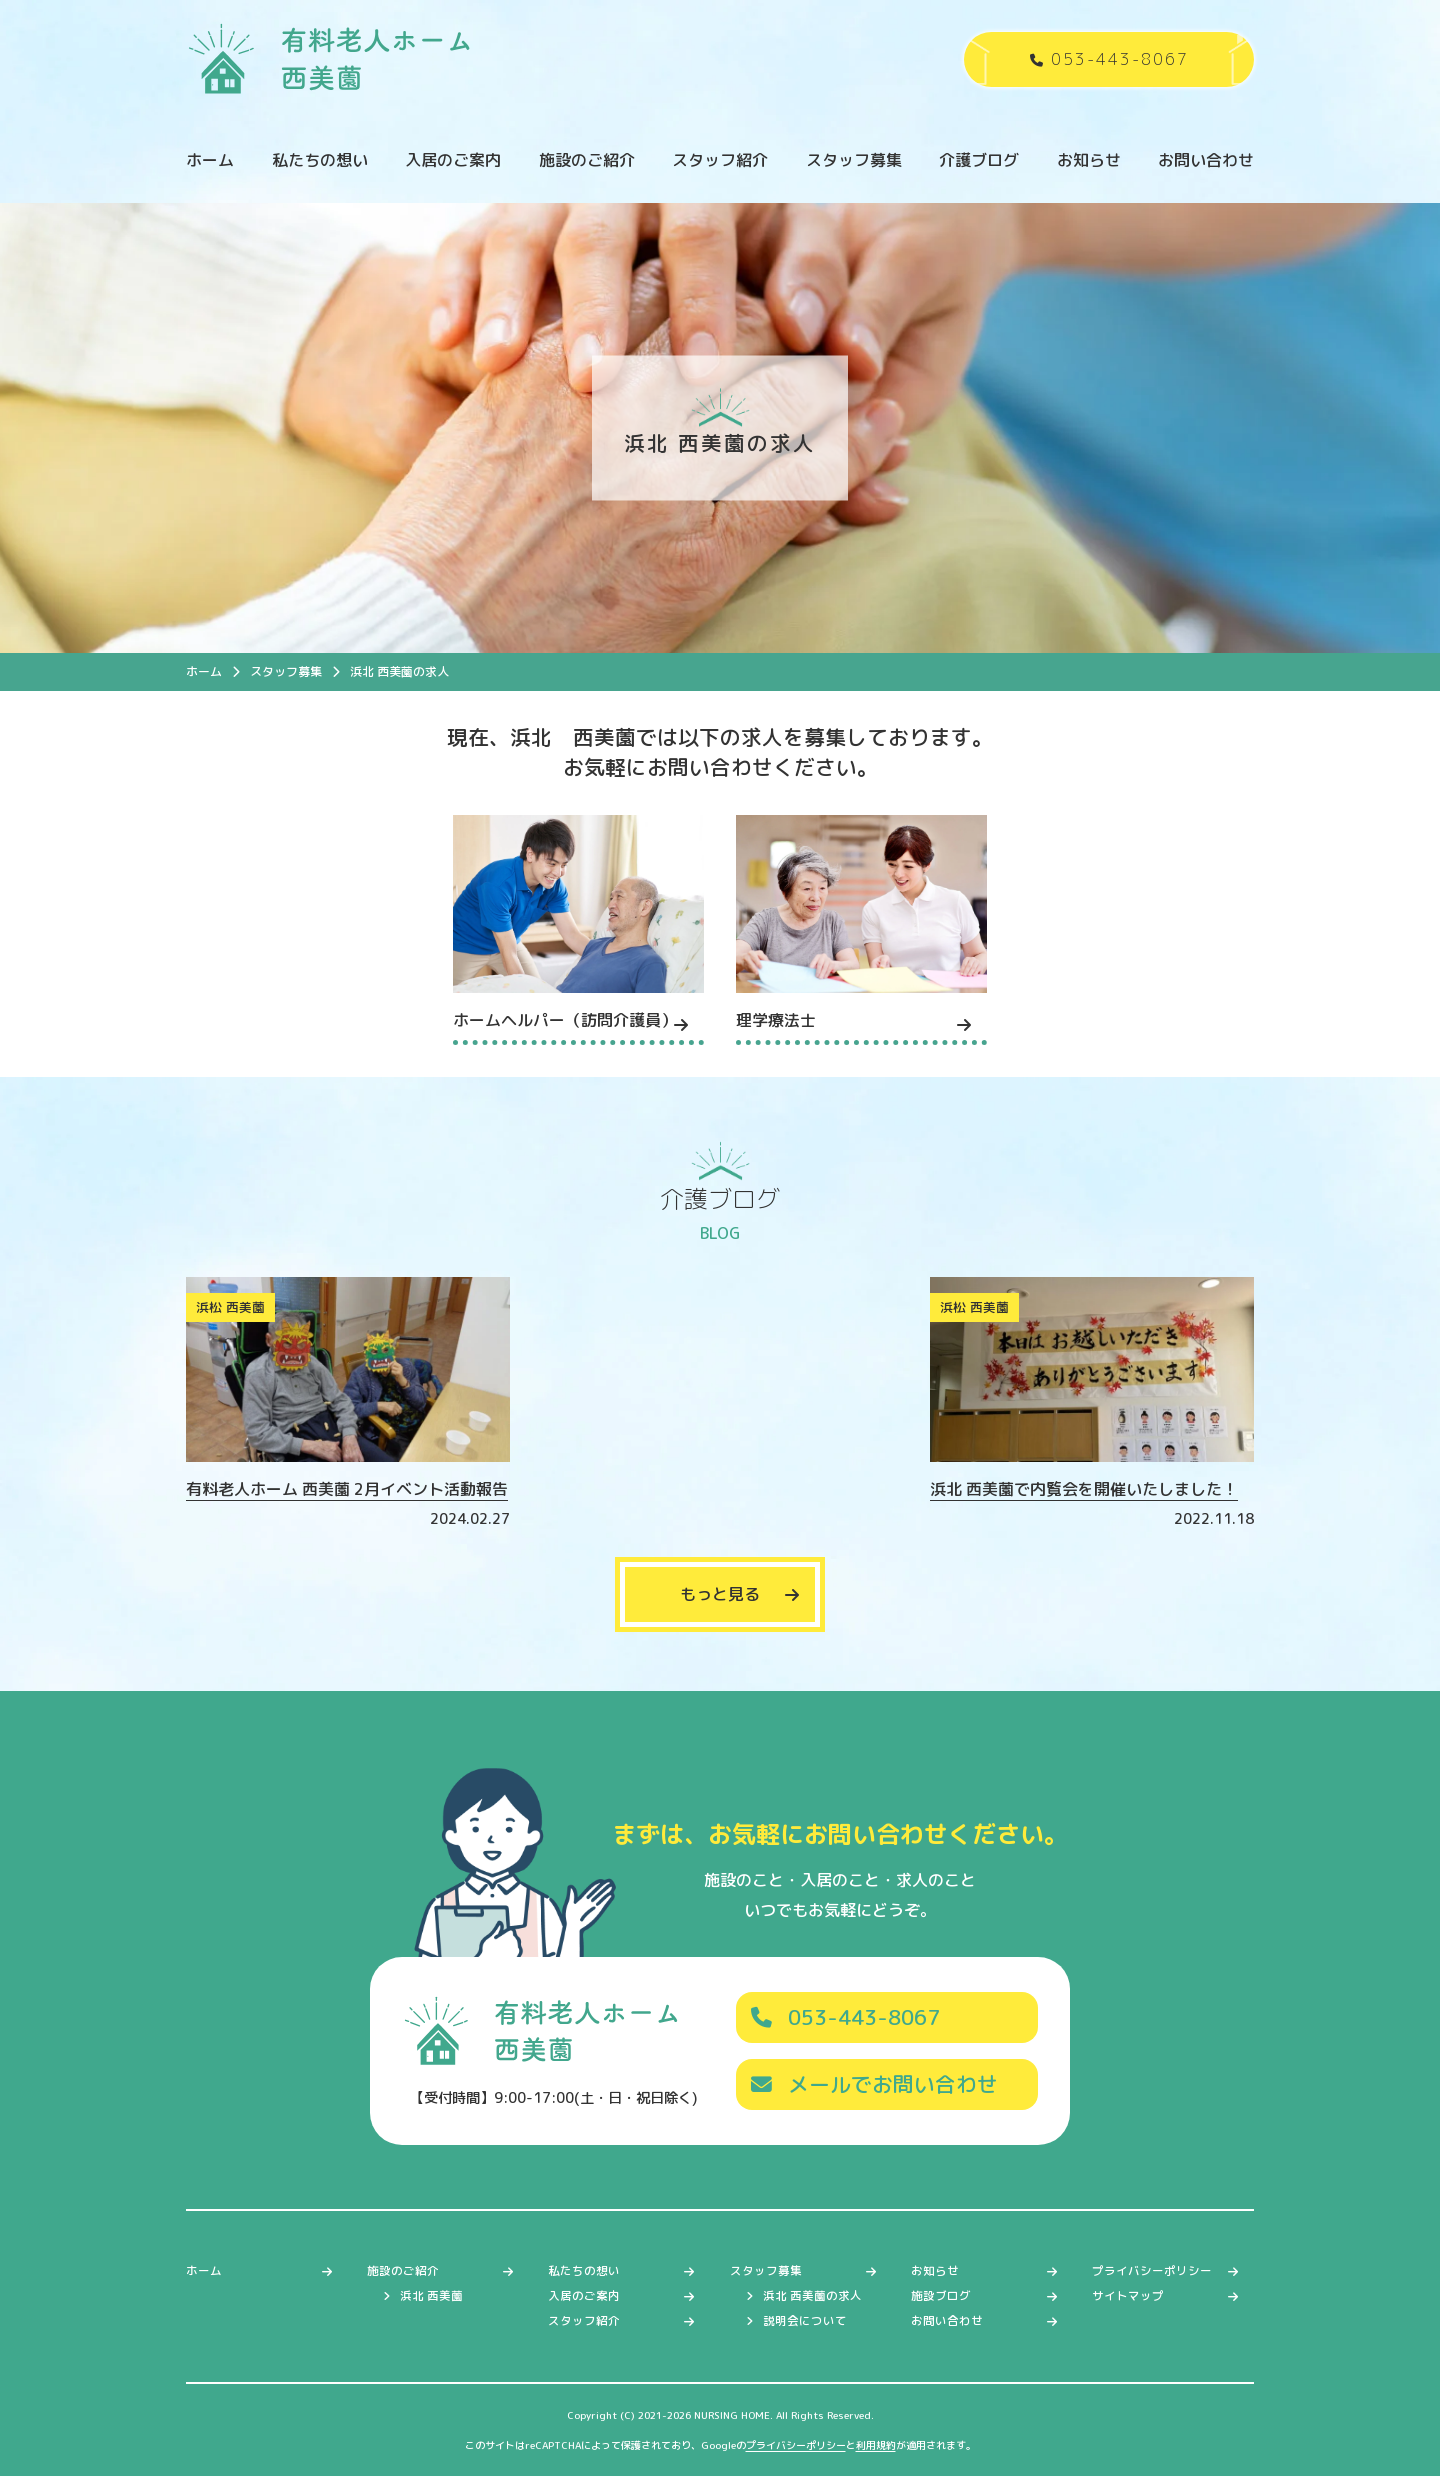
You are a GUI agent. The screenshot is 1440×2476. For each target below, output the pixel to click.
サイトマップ (1128, 2296)
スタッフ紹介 (720, 160)
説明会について (805, 2321)
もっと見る (720, 1594)
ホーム (210, 160)
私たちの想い (320, 160)
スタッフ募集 (854, 160)
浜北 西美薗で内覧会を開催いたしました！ (1084, 1489)
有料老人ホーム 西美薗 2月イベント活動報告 (347, 1489)
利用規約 (876, 2445)
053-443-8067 (845, 2017)
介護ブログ (979, 160)
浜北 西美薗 (431, 2296)
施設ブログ (941, 2296)
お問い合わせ (1206, 160)
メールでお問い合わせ (874, 2084)
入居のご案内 (453, 160)
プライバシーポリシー (1152, 2271)
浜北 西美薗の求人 (812, 2296)
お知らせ (1089, 160)
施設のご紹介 (587, 160)
